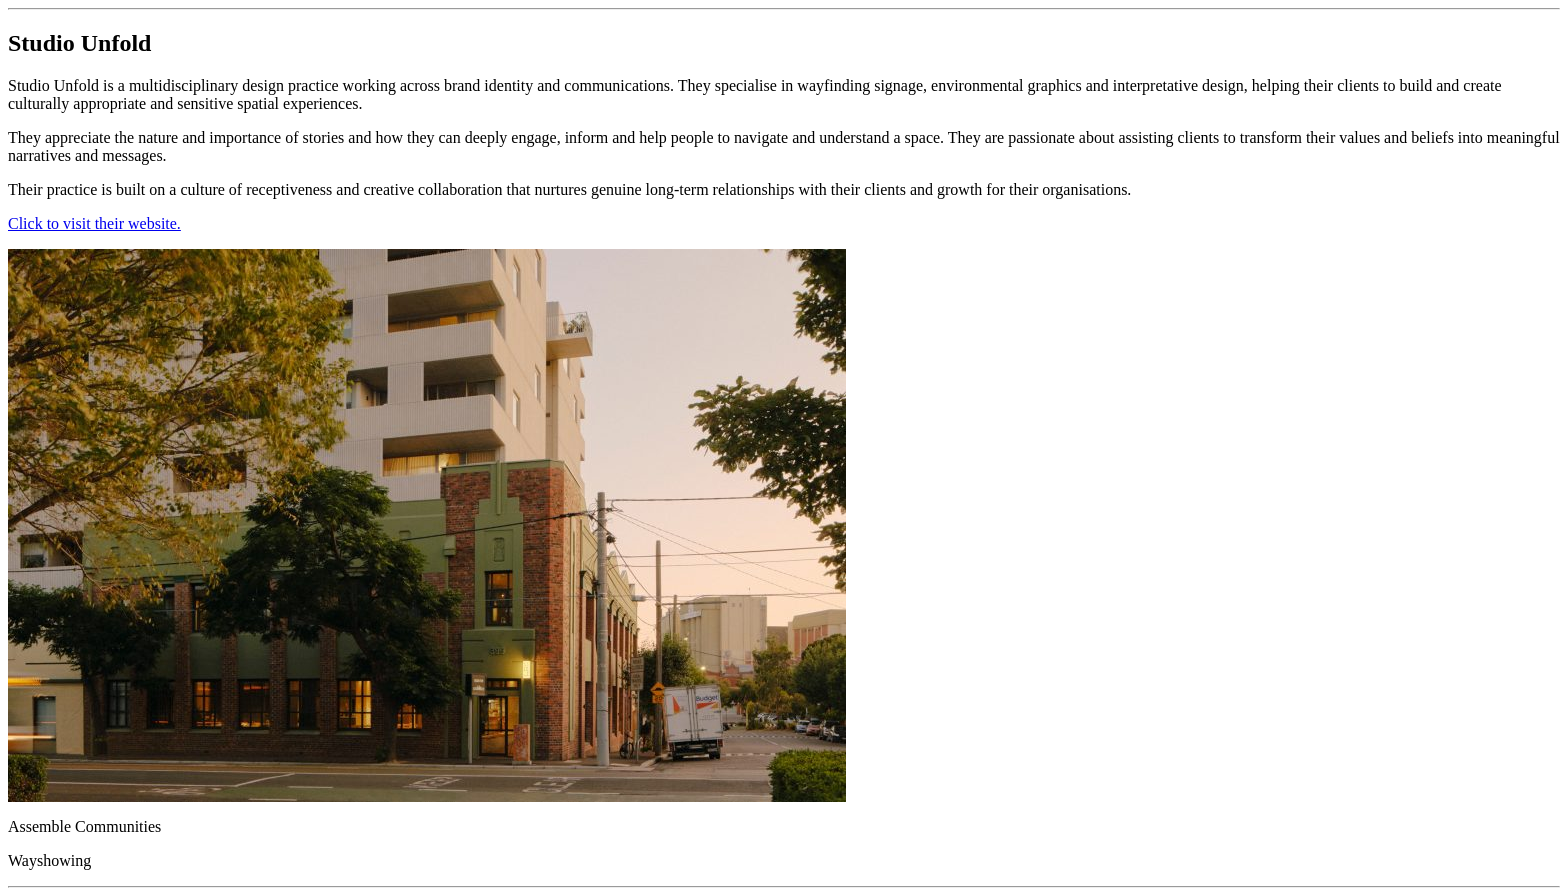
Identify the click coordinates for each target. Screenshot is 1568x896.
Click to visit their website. (94, 223)
